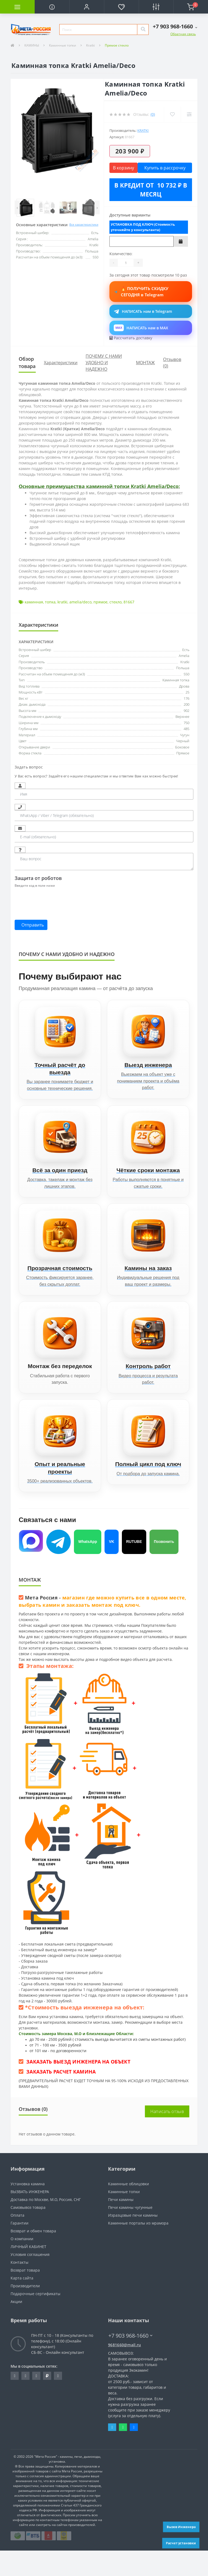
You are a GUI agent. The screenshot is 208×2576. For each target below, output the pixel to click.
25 (187, 692)
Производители (25, 2311)
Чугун (184, 734)
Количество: (120, 253)
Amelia (184, 655)
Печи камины (121, 2224)
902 (186, 710)
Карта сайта (22, 2303)
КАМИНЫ (31, 45)
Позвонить (164, 1567)
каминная (34, 601)
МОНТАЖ (145, 363)
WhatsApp (87, 1567)
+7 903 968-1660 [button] (130, 2361)
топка (50, 601)
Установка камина (28, 2209)
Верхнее (182, 716)
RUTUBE (134, 1567)
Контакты (19, 2287)
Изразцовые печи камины (133, 2240)
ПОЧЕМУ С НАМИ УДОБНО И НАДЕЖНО (104, 362)
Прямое (182, 753)
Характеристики (60, 363)
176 (186, 698)
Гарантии (19, 2248)
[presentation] (56, 900)
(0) (153, 114)
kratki (62, 601)
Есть (185, 649)
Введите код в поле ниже (35, 885)
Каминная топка (175, 680)
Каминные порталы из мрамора (138, 2248)
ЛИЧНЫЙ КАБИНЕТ (28, 2272)
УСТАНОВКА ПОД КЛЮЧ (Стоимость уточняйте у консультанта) (143, 227)
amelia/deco (80, 601)
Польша (182, 667)
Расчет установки (180, 2542)
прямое (100, 601)
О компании (22, 2264)
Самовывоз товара (28, 2232)
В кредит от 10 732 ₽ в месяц (150, 189)
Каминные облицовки (128, 2209)
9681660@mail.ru (124, 2370)
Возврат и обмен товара (33, 2256)
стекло (115, 601)
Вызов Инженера (181, 2526)
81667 (128, 601)
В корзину (123, 168)
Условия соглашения (30, 2279)
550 (186, 674)
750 (186, 722)
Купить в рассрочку (165, 168)
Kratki (90, 45)
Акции (16, 2326)
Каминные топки (62, 45)
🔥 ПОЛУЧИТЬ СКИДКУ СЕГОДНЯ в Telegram (150, 291)
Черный (182, 740)
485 (186, 728)
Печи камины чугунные (130, 2232)
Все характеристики (83, 224)
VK (111, 1567)
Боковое (182, 747)
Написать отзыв (167, 2137)
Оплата (17, 2240)
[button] (86, 7)
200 (186, 704)
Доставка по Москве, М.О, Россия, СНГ (46, 2224)
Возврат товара (25, 2295)
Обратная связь (183, 34)
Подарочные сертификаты (35, 2319)
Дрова (184, 686)
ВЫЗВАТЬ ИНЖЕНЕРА (30, 2217)
